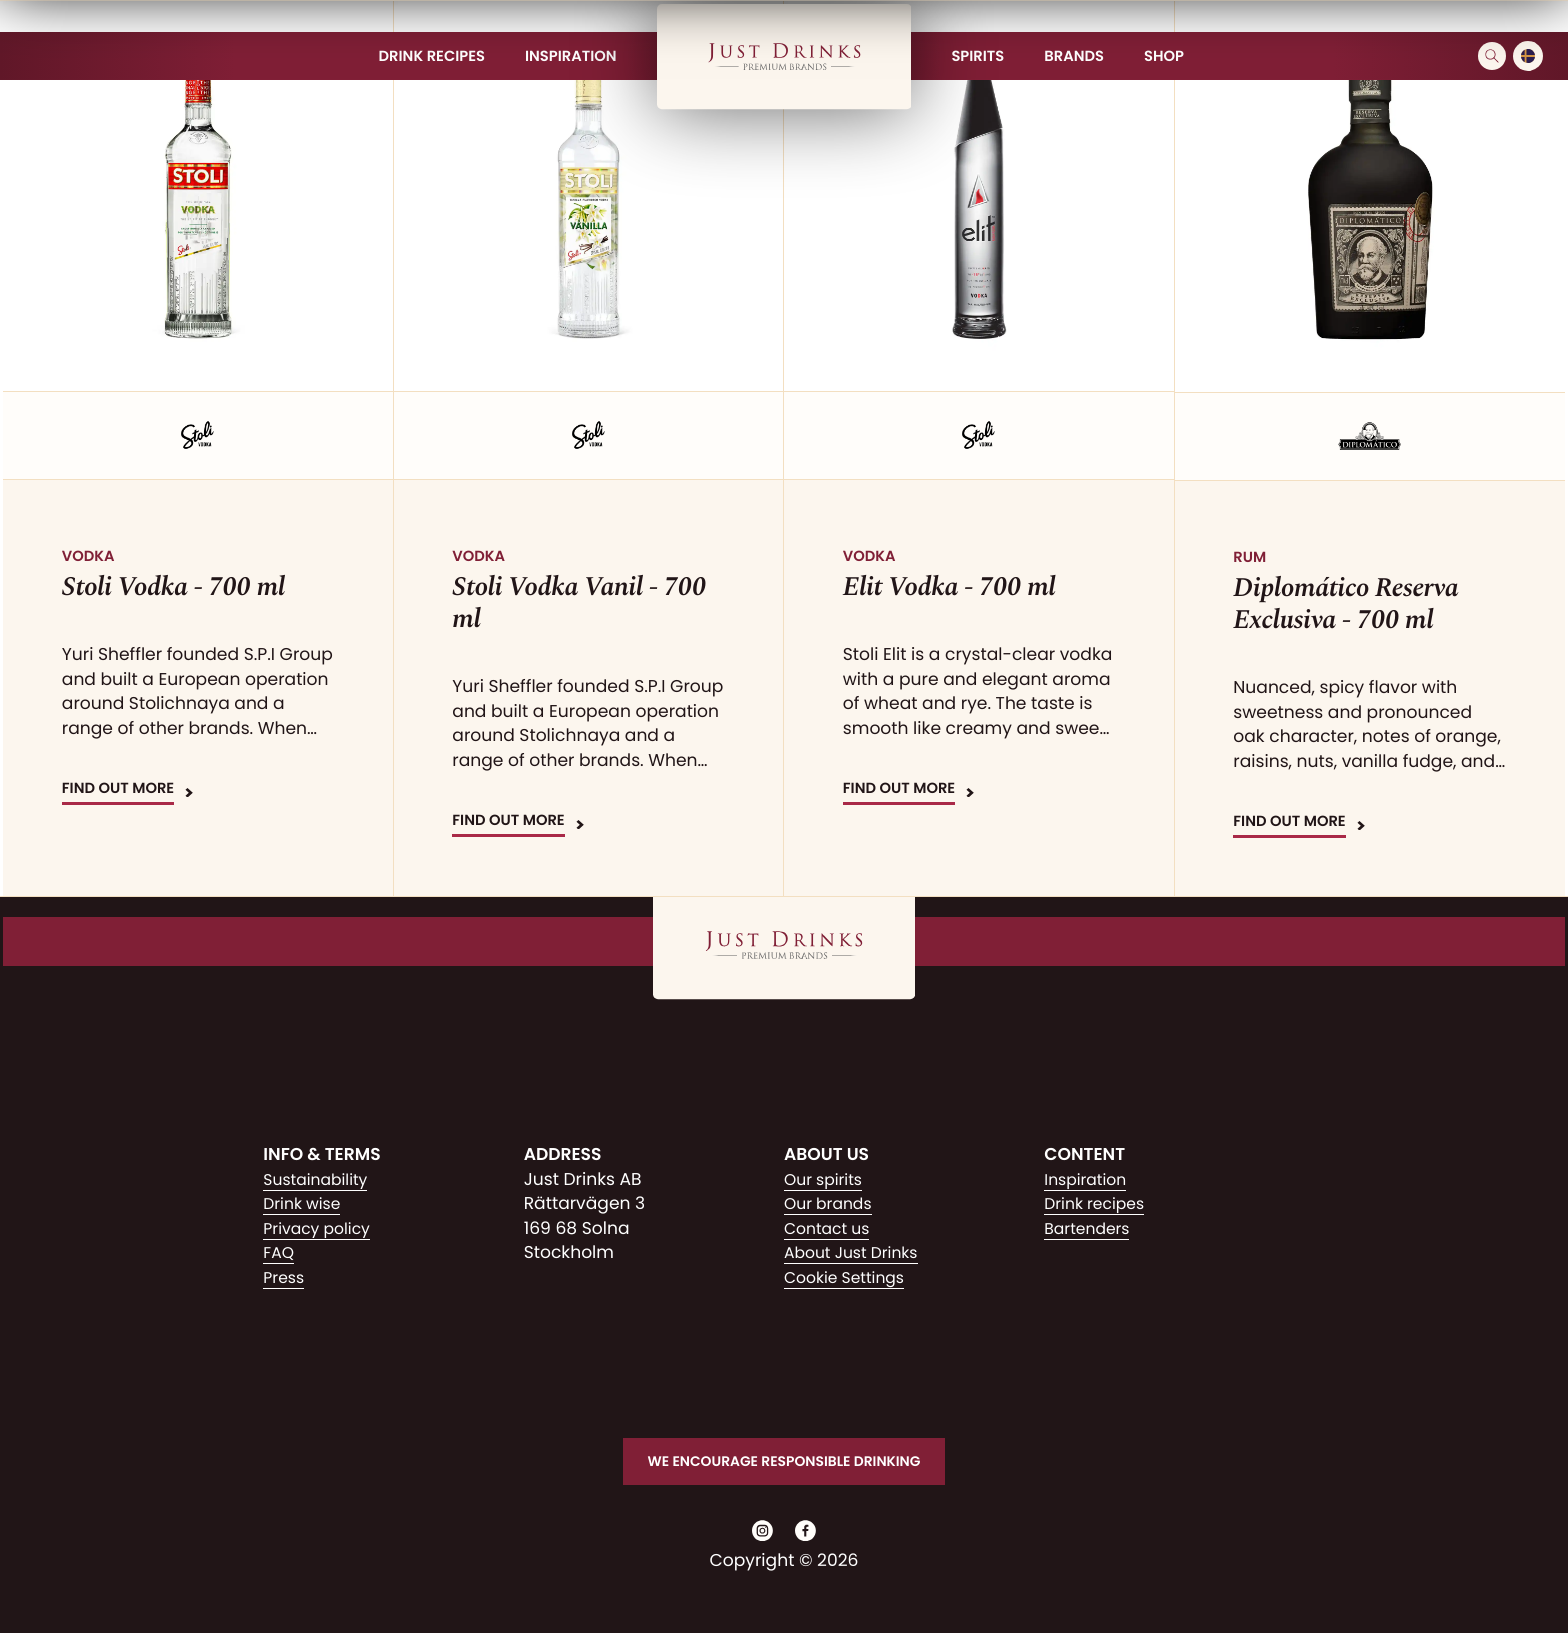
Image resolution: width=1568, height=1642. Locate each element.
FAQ (280, 1253)
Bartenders (1091, 1229)
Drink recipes (1099, 1204)
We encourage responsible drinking (783, 1463)
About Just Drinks (857, 1253)
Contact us (831, 1229)
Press (285, 1278)
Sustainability (320, 1180)
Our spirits (827, 1180)
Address (563, 1155)
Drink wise (305, 1204)
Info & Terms (321, 1155)
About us (826, 1155)
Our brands (832, 1204)
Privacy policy (321, 1229)
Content (1084, 1155)
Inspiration (1089, 1180)
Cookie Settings (850, 1278)
